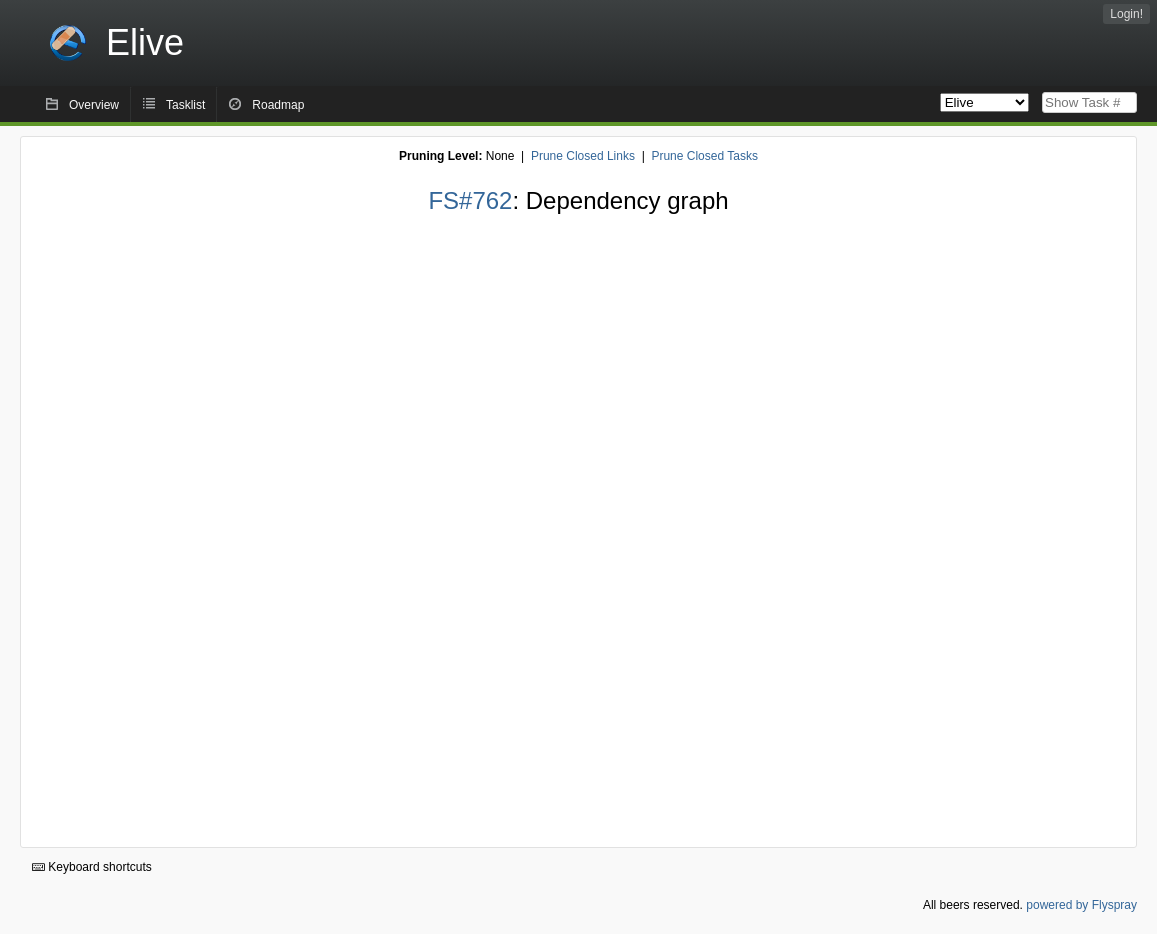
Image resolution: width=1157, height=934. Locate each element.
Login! (1126, 14)
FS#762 (470, 200)
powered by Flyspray (1081, 905)
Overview (94, 105)
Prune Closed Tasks (704, 156)
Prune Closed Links (583, 156)
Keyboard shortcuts (92, 867)
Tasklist (185, 105)
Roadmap (278, 105)
